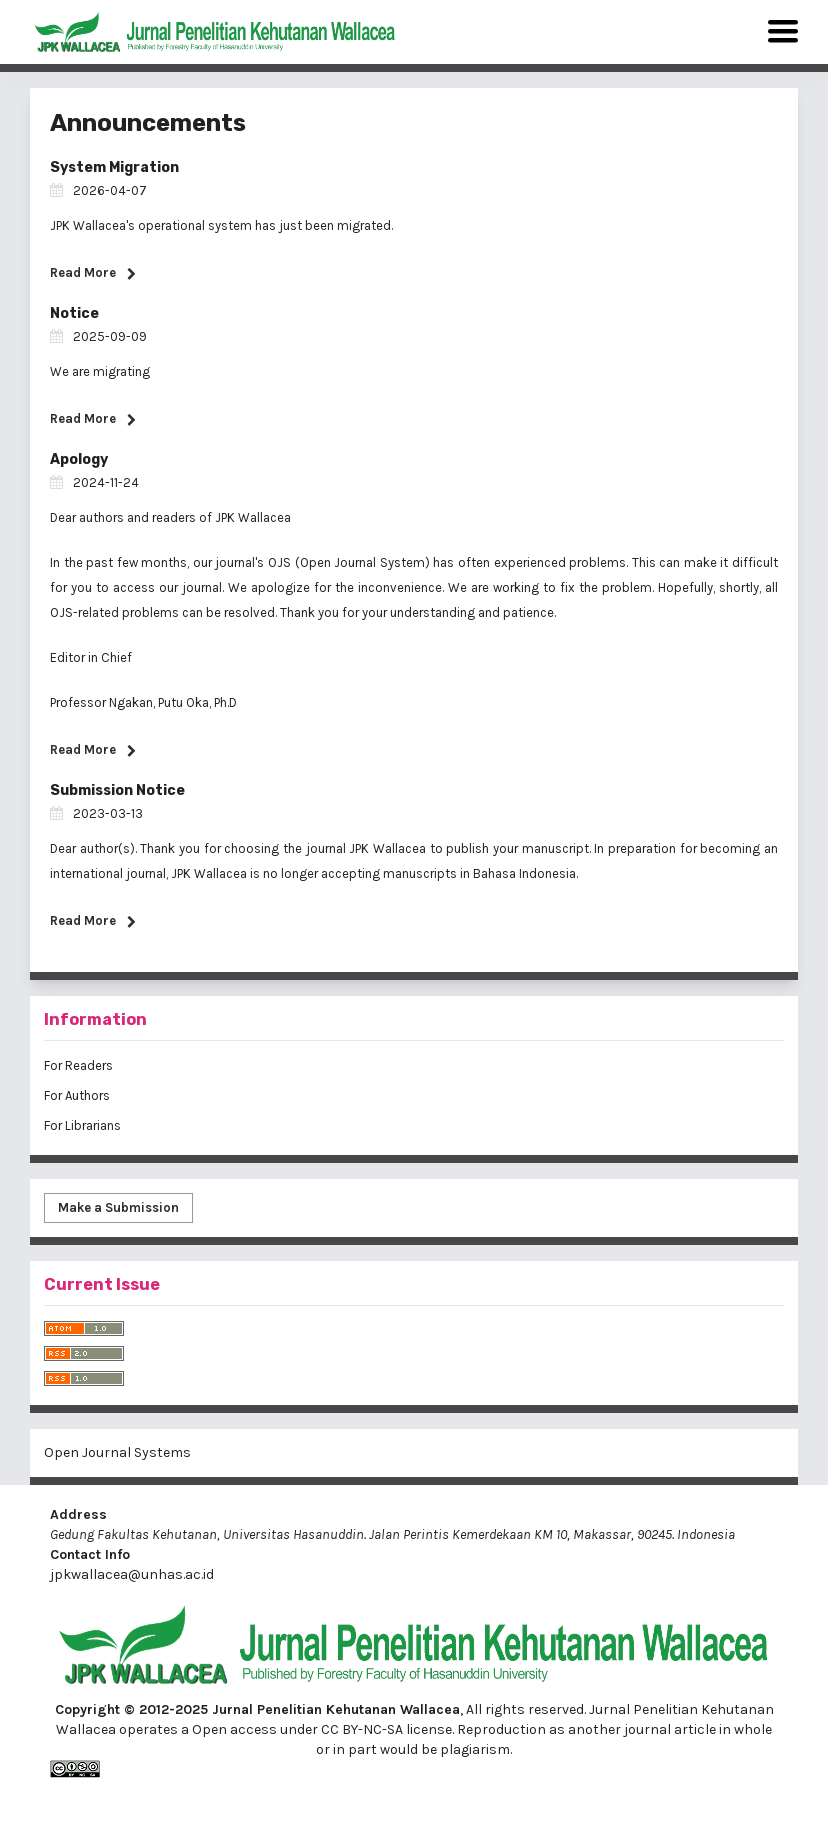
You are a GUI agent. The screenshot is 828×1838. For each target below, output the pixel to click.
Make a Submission (118, 1207)
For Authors (77, 1095)
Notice (74, 313)
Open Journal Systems (117, 1452)
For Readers (78, 1065)
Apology (79, 459)
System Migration (114, 167)
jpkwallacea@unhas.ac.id (132, 1574)
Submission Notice (117, 790)
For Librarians (82, 1125)
